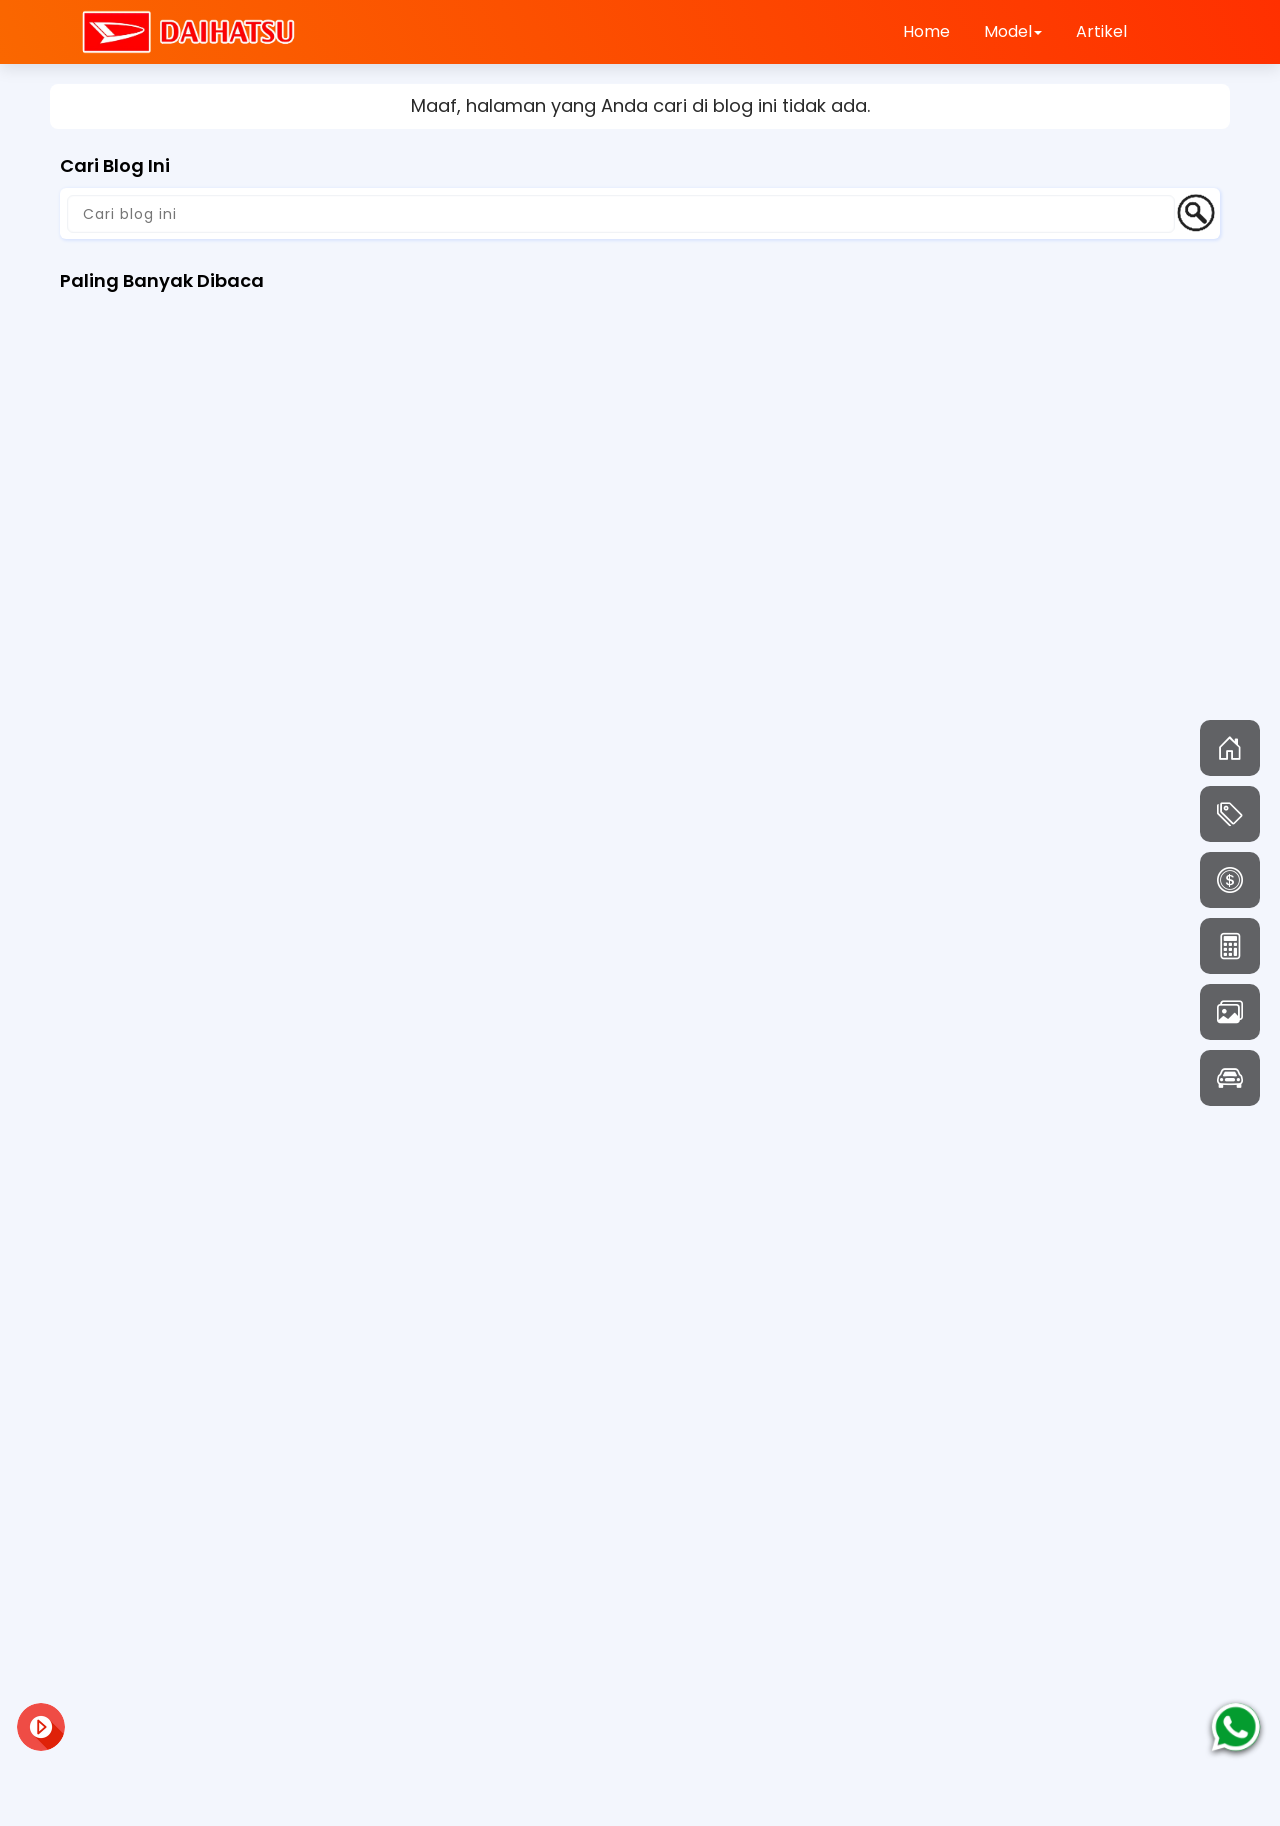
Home (926, 31)
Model (1013, 31)
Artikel (1101, 31)
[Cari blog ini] (621, 214)
